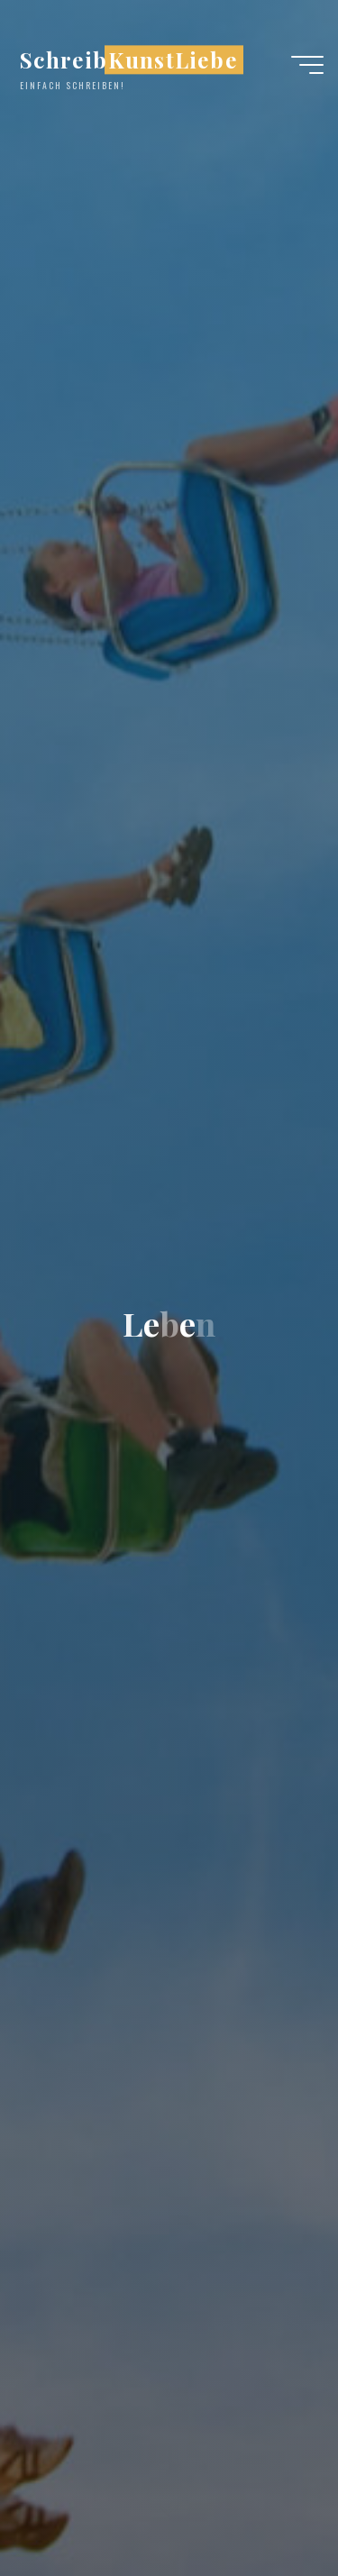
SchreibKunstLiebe (129, 59)
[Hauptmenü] (307, 65)
